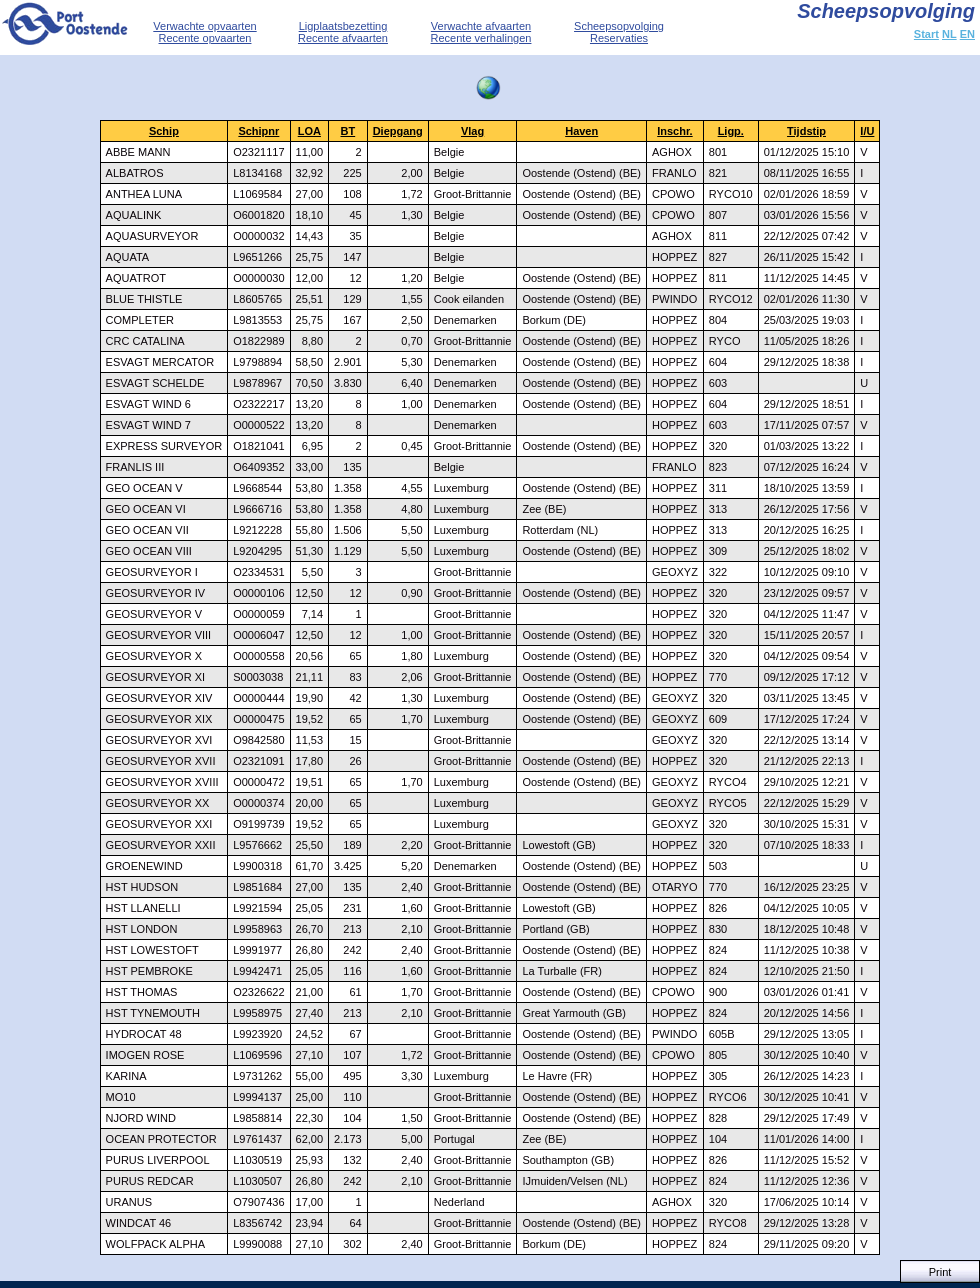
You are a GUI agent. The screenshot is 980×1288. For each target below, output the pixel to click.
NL (949, 34)
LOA (309, 131)
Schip (164, 131)
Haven (581, 131)
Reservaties (619, 38)
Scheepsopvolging (619, 26)
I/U (867, 131)
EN (967, 34)
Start (926, 34)
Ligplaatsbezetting (343, 26)
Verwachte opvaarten (204, 26)
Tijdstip (806, 131)
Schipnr (258, 131)
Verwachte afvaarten (481, 26)
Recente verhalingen (481, 38)
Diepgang (398, 131)
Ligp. (731, 131)
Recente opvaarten (205, 38)
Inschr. (674, 131)
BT (348, 131)
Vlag (472, 131)
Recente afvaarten (343, 38)
